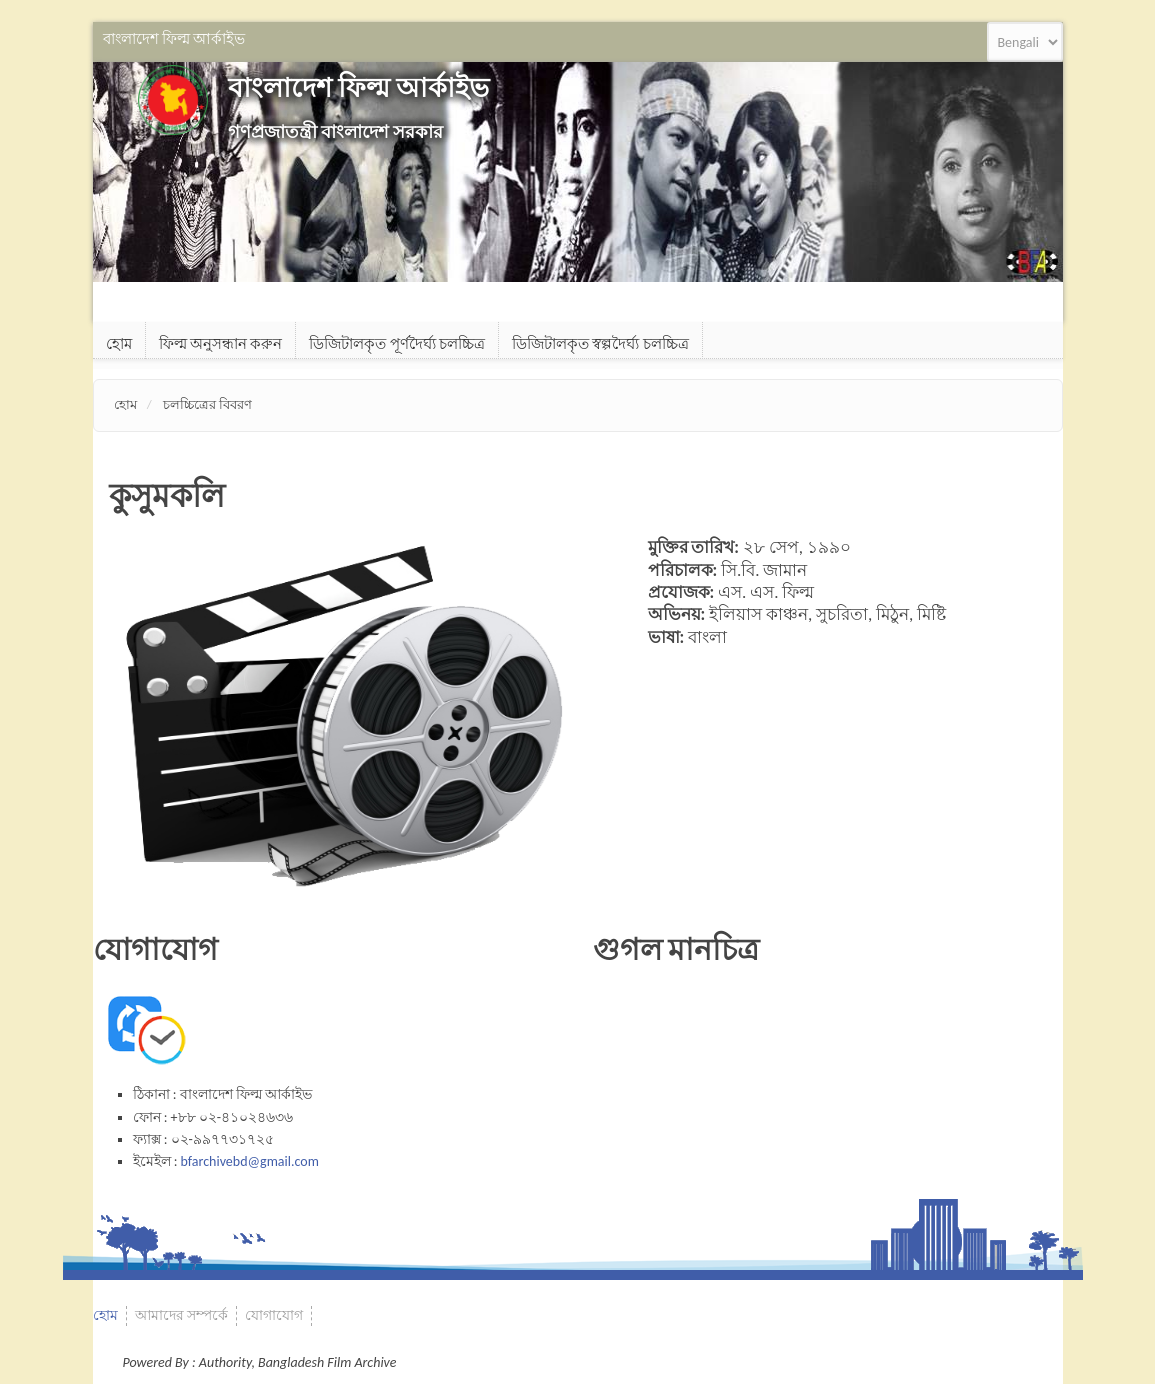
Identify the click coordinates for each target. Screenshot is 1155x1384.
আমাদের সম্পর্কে (181, 1315)
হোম (119, 344)
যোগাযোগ (274, 1315)
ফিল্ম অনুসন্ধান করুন (221, 344)
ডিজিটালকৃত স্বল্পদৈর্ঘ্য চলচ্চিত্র (600, 344)
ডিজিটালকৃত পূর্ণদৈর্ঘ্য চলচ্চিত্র (397, 344)
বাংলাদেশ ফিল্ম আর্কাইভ (358, 87)
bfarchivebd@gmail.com (250, 1161)
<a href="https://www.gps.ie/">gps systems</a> (828, 1078)
